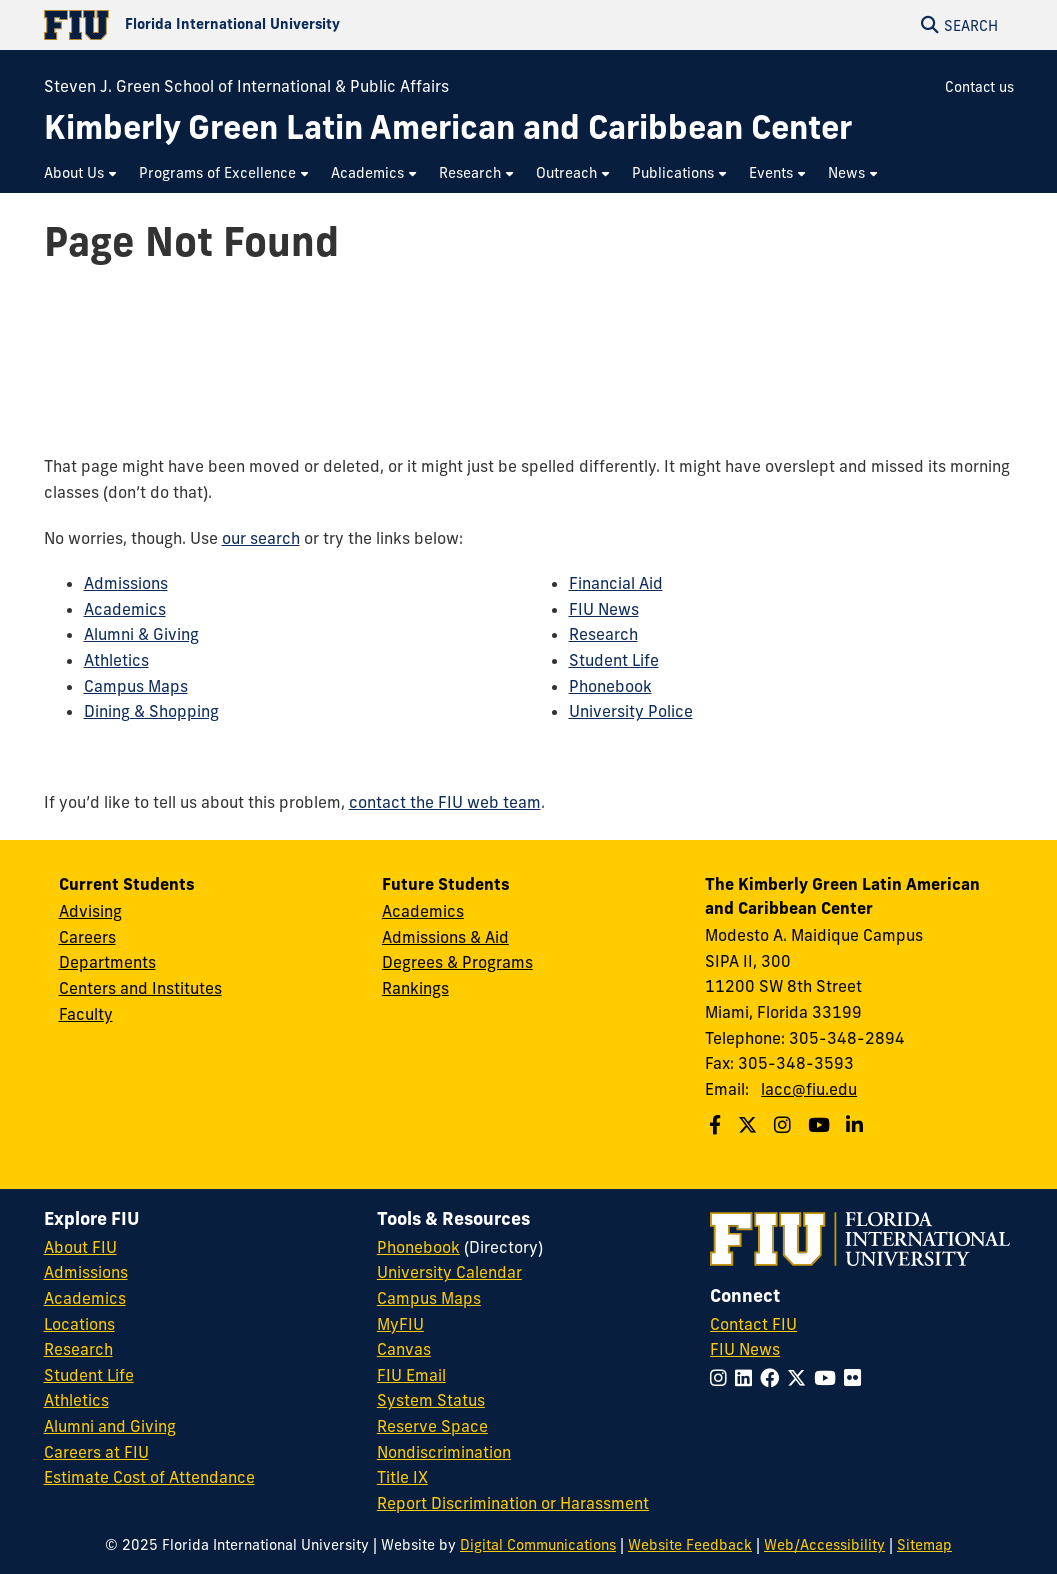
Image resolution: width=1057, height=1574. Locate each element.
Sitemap (924, 1545)
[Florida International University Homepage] (286, 25)
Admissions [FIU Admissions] (86, 1272)
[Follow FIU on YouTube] (829, 1378)
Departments (107, 962)
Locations (79, 1324)
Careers (87, 937)
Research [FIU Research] (78, 1349)
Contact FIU (753, 1324)
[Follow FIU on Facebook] (773, 1378)
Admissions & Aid (445, 937)
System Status (431, 1400)
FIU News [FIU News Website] (745, 1349)
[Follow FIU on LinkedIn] (747, 1378)
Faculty (86, 1014)
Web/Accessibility (824, 1545)
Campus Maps (136, 686)
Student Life (614, 660)
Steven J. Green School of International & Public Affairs (246, 86)
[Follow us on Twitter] (750, 1125)
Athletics (116, 660)
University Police (631, 711)
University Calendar (449, 1272)
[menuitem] (81, 173)
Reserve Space (432, 1426)
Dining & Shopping (151, 711)
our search (261, 538)
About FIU (80, 1247)
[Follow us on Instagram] (785, 1125)
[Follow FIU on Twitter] (800, 1378)
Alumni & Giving (141, 634)
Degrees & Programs (457, 962)
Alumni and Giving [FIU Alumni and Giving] (110, 1426)
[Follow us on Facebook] (717, 1125)
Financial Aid (616, 583)
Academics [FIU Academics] (85, 1298)
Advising (90, 911)
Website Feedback (690, 1545)
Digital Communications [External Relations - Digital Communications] (538, 1545)
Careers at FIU (96, 1452)
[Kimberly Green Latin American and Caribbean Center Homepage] (448, 127)
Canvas (404, 1349)
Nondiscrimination (444, 1452)
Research (603, 634)
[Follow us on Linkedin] (857, 1125)
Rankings (415, 988)
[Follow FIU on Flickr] (856, 1378)
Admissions (126, 583)
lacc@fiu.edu (809, 1089)
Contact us (979, 87)
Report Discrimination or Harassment (513, 1503)
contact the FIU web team (445, 802)
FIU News (604, 609)
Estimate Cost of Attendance (149, 1477)
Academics (125, 609)
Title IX (402, 1477)
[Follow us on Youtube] (821, 1125)
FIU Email (411, 1375)
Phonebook (610, 686)
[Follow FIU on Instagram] (722, 1378)
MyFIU (400, 1324)
